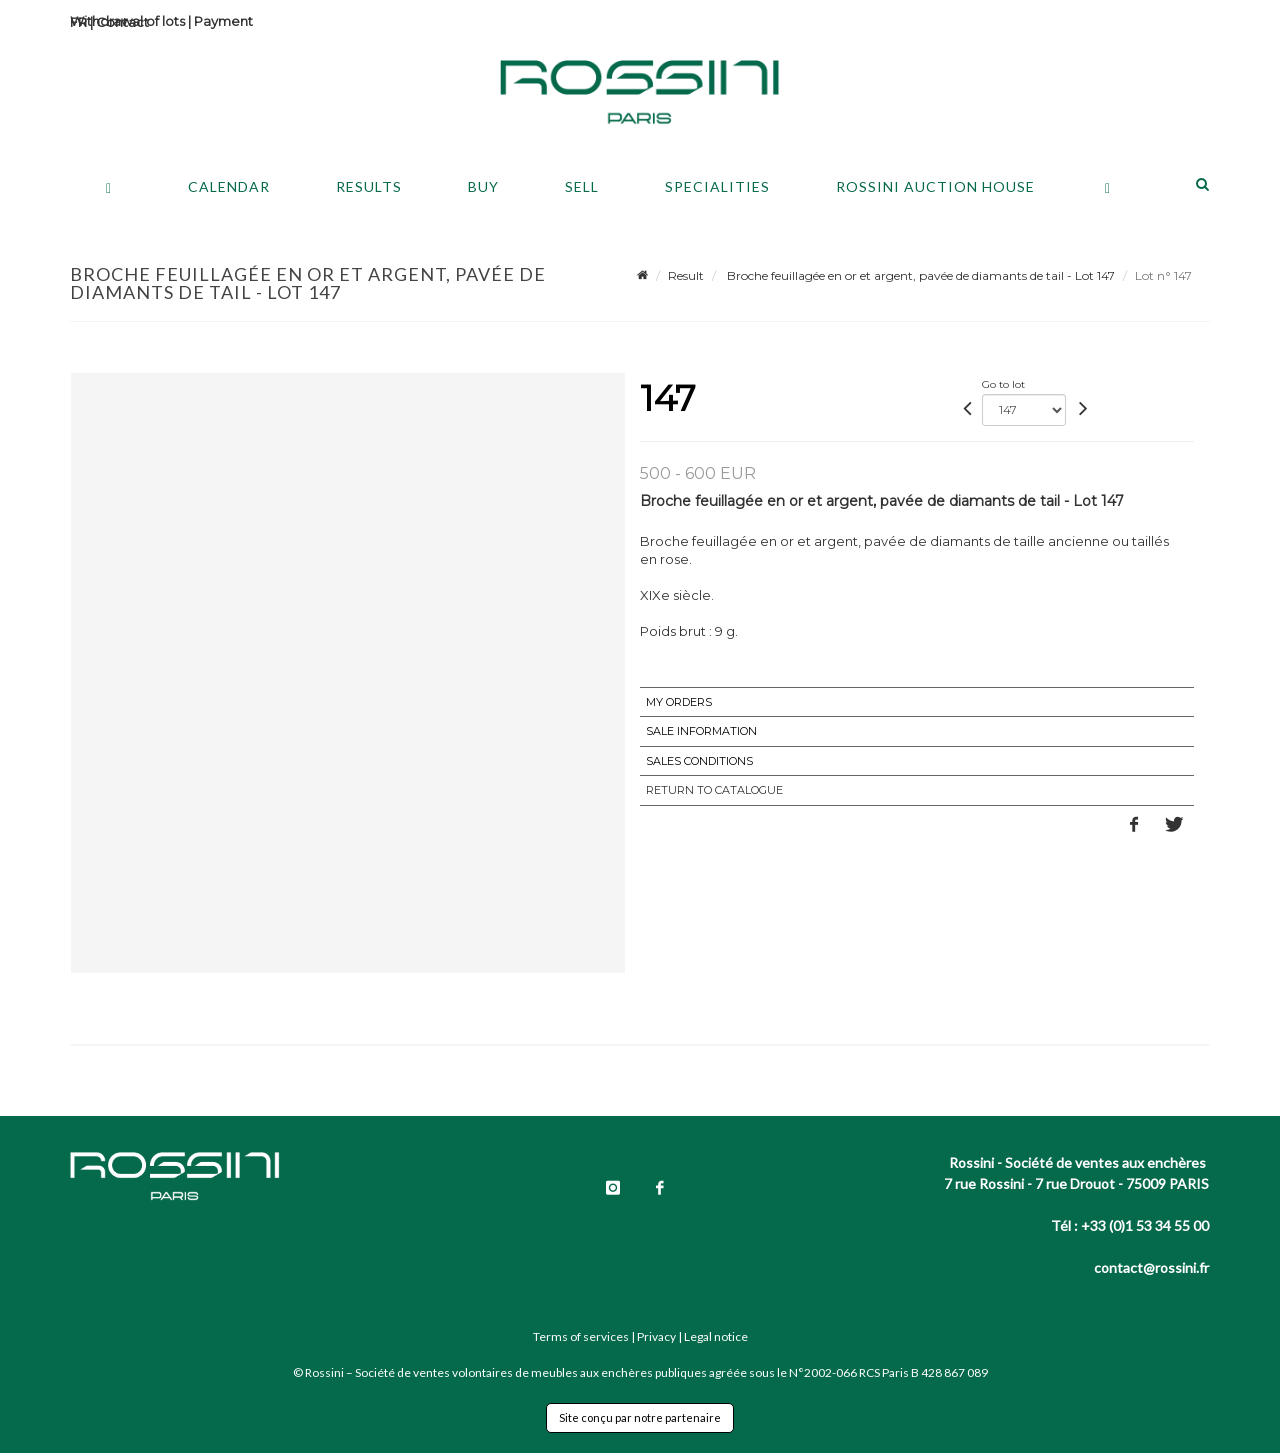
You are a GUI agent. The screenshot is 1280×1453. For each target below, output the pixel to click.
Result (686, 275)
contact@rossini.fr (1151, 1267)
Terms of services (581, 1336)
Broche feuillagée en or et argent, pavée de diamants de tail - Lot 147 (919, 275)
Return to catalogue (714, 790)
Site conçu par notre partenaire (640, 1417)
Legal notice (716, 1336)
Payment (223, 21)
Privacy (656, 1336)
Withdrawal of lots (127, 21)
